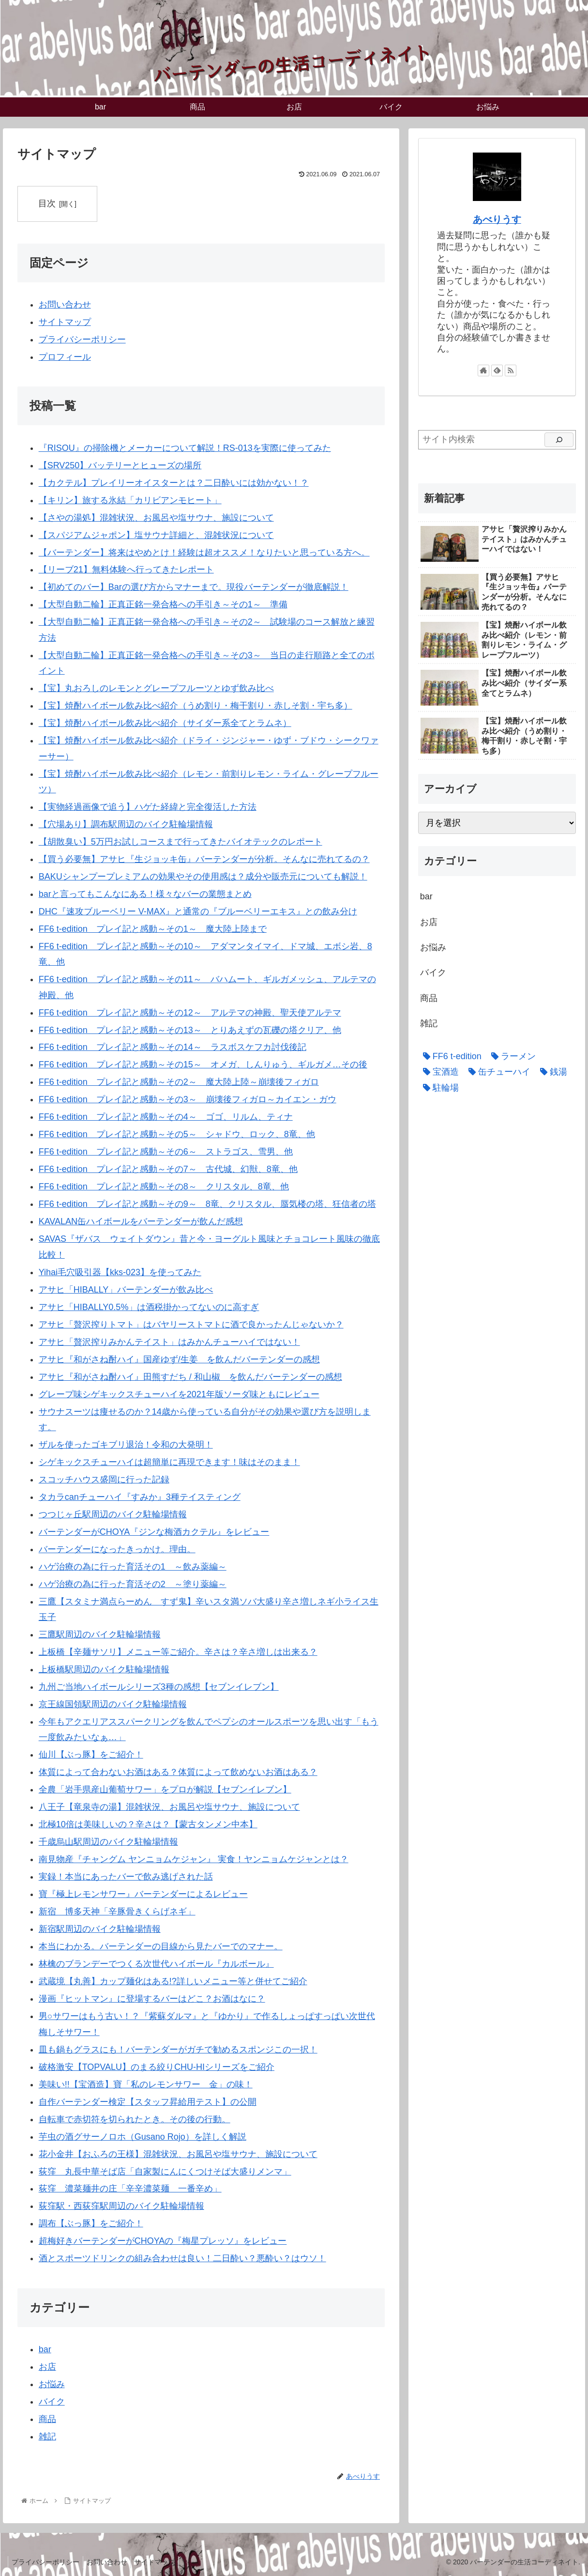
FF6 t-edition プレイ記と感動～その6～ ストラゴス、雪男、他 (166, 1152)
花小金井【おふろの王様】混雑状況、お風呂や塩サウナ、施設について (178, 2154)
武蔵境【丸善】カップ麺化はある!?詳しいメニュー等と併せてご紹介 (173, 1981)
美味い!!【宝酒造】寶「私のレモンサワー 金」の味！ (146, 2084)
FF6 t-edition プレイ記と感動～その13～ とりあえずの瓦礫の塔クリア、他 (190, 1030)
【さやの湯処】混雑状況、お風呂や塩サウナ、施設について (156, 518)
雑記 (47, 2436)
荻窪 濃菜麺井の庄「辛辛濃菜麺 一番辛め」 (130, 2189)
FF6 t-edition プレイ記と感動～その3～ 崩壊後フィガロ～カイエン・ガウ (187, 1100)
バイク (52, 2401)
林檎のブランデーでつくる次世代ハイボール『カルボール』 (156, 1964)
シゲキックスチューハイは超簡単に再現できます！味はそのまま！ (169, 1462)
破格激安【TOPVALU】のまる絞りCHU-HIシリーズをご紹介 (156, 2067)
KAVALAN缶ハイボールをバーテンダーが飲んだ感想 (141, 1221)
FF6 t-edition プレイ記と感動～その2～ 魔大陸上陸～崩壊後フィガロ (179, 1082)
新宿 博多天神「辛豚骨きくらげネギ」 (117, 1911)
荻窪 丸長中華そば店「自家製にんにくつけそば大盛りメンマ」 (165, 2171)
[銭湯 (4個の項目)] (551, 1072)
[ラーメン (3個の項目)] (511, 1056)
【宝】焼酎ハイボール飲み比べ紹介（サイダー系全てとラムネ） (165, 723)
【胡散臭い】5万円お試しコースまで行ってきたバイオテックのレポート (180, 842)
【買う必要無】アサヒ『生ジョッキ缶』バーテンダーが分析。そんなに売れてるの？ (204, 859)
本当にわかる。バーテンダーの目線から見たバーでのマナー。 (161, 1946)
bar (45, 2349)
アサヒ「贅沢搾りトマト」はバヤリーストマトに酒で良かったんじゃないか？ (191, 1324)
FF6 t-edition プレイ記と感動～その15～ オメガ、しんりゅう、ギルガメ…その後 (203, 1065)
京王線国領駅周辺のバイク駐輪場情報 (113, 1704)
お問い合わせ (65, 304)
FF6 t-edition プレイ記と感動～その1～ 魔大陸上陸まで (153, 929)
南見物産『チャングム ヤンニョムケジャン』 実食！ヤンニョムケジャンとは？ (193, 1860)
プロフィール (65, 357)
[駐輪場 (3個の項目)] (438, 1087)
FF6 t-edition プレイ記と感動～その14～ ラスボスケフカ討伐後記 (172, 1047)
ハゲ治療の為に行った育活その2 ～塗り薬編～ (132, 1584)
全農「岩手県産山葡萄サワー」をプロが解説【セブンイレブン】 (165, 1790)
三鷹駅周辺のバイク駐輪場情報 (100, 1634)
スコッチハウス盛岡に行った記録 (104, 1479)
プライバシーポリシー (82, 339)
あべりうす (497, 219)
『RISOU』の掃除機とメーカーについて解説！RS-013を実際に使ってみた (185, 448)
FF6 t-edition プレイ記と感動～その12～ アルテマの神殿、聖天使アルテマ (190, 1013)
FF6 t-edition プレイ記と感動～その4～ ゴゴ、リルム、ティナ (166, 1117)
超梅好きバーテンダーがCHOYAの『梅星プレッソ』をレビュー (163, 2241)
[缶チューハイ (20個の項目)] (497, 1072)
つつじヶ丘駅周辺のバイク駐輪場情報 (113, 1514)
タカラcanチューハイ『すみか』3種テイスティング (140, 1497)
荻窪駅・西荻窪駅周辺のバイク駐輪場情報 (121, 2206)
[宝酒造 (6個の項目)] (438, 1072)
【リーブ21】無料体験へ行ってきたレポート (126, 570)
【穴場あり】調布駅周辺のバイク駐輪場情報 (126, 824)
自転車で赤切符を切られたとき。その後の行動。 (134, 2119)
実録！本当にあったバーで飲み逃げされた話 (126, 1877)
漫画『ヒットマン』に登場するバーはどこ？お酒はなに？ (152, 1999)
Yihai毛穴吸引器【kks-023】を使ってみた (120, 1272)
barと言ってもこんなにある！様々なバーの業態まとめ (145, 894)
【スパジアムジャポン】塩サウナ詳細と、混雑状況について (156, 535)
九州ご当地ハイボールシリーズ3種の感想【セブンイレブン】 (159, 1687)
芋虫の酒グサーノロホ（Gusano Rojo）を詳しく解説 (142, 2137)
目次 (47, 203)
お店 (47, 2367)
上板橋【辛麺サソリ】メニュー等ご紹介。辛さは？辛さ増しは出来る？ (178, 1652)
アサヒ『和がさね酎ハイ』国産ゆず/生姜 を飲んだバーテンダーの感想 (179, 1359)
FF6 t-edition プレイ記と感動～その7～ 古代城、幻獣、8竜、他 (168, 1169)
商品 (47, 2419)
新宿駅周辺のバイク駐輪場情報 (100, 1929)
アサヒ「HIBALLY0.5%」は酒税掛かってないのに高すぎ (149, 1307)
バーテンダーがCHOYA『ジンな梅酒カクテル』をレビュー (154, 1532)
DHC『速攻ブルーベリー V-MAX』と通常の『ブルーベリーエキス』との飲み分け (198, 911)
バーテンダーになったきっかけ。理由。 (117, 1549)
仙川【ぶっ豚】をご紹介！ (91, 1755)
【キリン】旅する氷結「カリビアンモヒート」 (130, 500)
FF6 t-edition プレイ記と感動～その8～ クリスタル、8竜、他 (164, 1186)
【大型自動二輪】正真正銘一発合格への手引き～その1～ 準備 (163, 605)
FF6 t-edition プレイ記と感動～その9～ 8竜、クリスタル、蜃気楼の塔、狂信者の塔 (207, 1204)
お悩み (52, 2384)
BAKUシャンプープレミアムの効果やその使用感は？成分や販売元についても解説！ (203, 876)
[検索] (558, 439)
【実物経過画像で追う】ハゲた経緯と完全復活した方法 (147, 807)
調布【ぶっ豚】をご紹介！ (91, 2224)
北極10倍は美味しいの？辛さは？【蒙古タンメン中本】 (148, 1825)
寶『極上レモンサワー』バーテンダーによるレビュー (143, 1894)
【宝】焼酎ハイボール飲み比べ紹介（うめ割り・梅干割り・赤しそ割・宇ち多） (195, 705)
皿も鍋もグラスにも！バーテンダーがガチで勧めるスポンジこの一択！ (178, 2049)
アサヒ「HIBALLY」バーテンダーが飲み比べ (126, 1290)
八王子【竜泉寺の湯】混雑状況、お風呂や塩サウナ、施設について (169, 1807)
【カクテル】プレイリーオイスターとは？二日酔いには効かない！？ (174, 483)
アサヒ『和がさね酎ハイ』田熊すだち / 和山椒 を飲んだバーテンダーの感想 (190, 1377)
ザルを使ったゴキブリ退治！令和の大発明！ (126, 1445)
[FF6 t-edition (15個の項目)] (450, 1056)
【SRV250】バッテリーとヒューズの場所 (120, 465)
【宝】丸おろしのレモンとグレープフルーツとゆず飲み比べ (156, 688)
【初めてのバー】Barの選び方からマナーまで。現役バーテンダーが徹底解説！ (193, 587)
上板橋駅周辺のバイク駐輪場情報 (104, 1669)
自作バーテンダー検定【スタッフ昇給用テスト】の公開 (147, 2102)
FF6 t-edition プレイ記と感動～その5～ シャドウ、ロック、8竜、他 (177, 1135)
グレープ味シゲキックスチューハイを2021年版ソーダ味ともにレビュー (179, 1394)
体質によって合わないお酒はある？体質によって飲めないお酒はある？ (178, 1772)
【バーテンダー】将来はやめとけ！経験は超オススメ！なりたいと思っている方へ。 (204, 552)
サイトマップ (65, 322)
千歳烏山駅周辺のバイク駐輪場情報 (108, 1842)
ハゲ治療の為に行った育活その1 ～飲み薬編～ (132, 1567)
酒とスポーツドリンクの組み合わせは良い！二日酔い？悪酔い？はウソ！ (182, 2259)
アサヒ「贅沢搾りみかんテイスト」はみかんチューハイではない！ (169, 1342)
